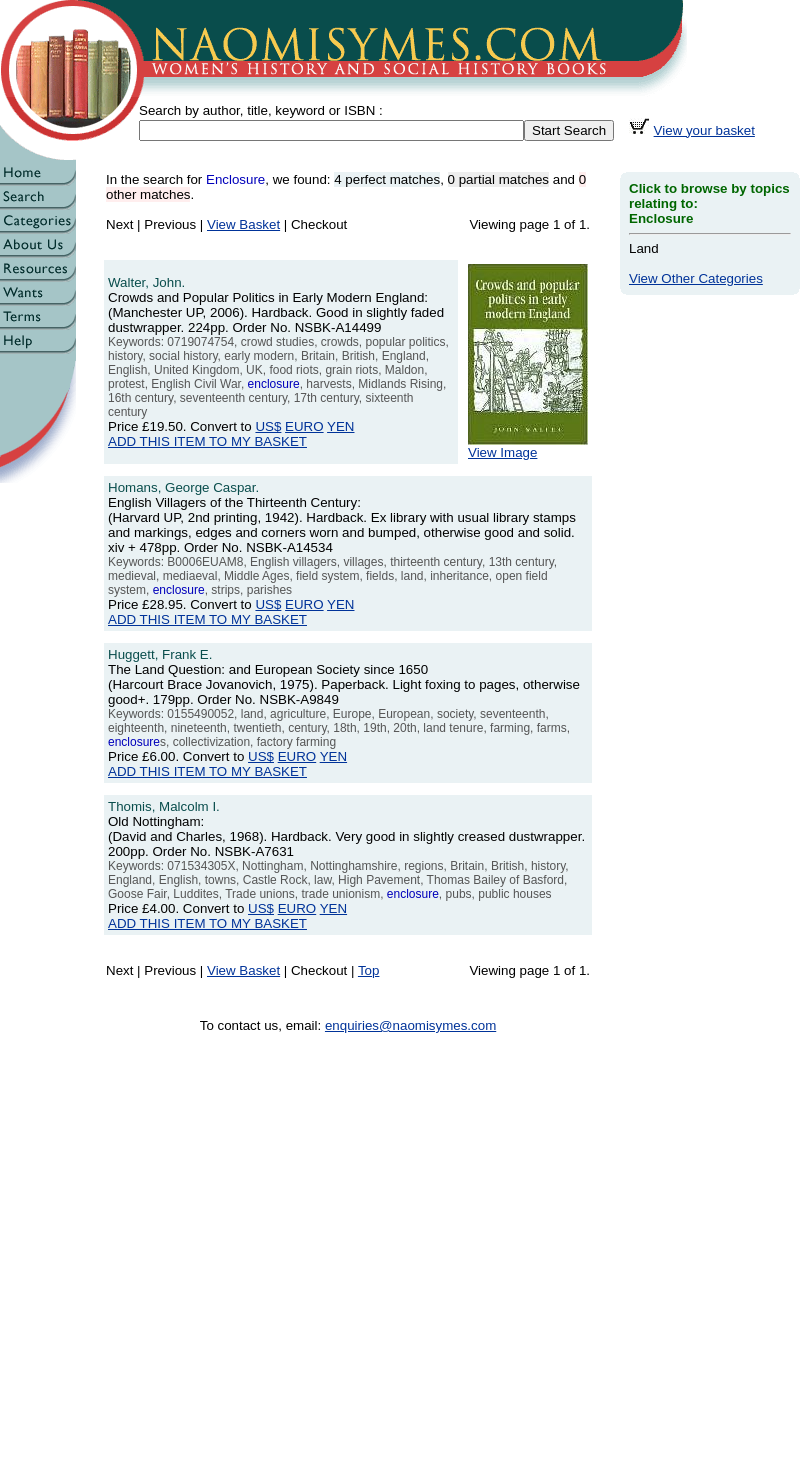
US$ (268, 426)
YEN (340, 426)
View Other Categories (696, 278)
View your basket (704, 130)
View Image (528, 446)
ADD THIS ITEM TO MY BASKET (207, 441)
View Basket (243, 224)
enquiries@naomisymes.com (410, 1025)
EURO (304, 426)
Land (644, 248)
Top (369, 970)
